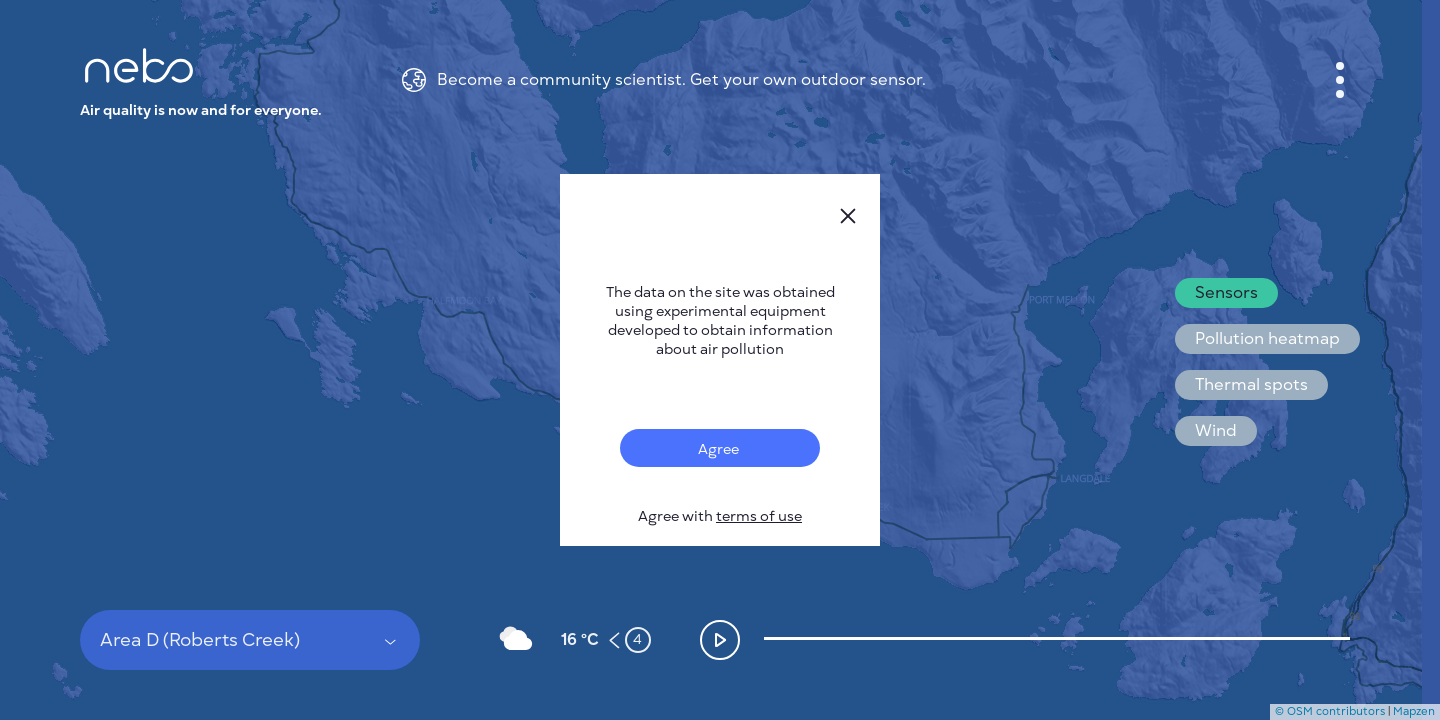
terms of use (759, 516)
